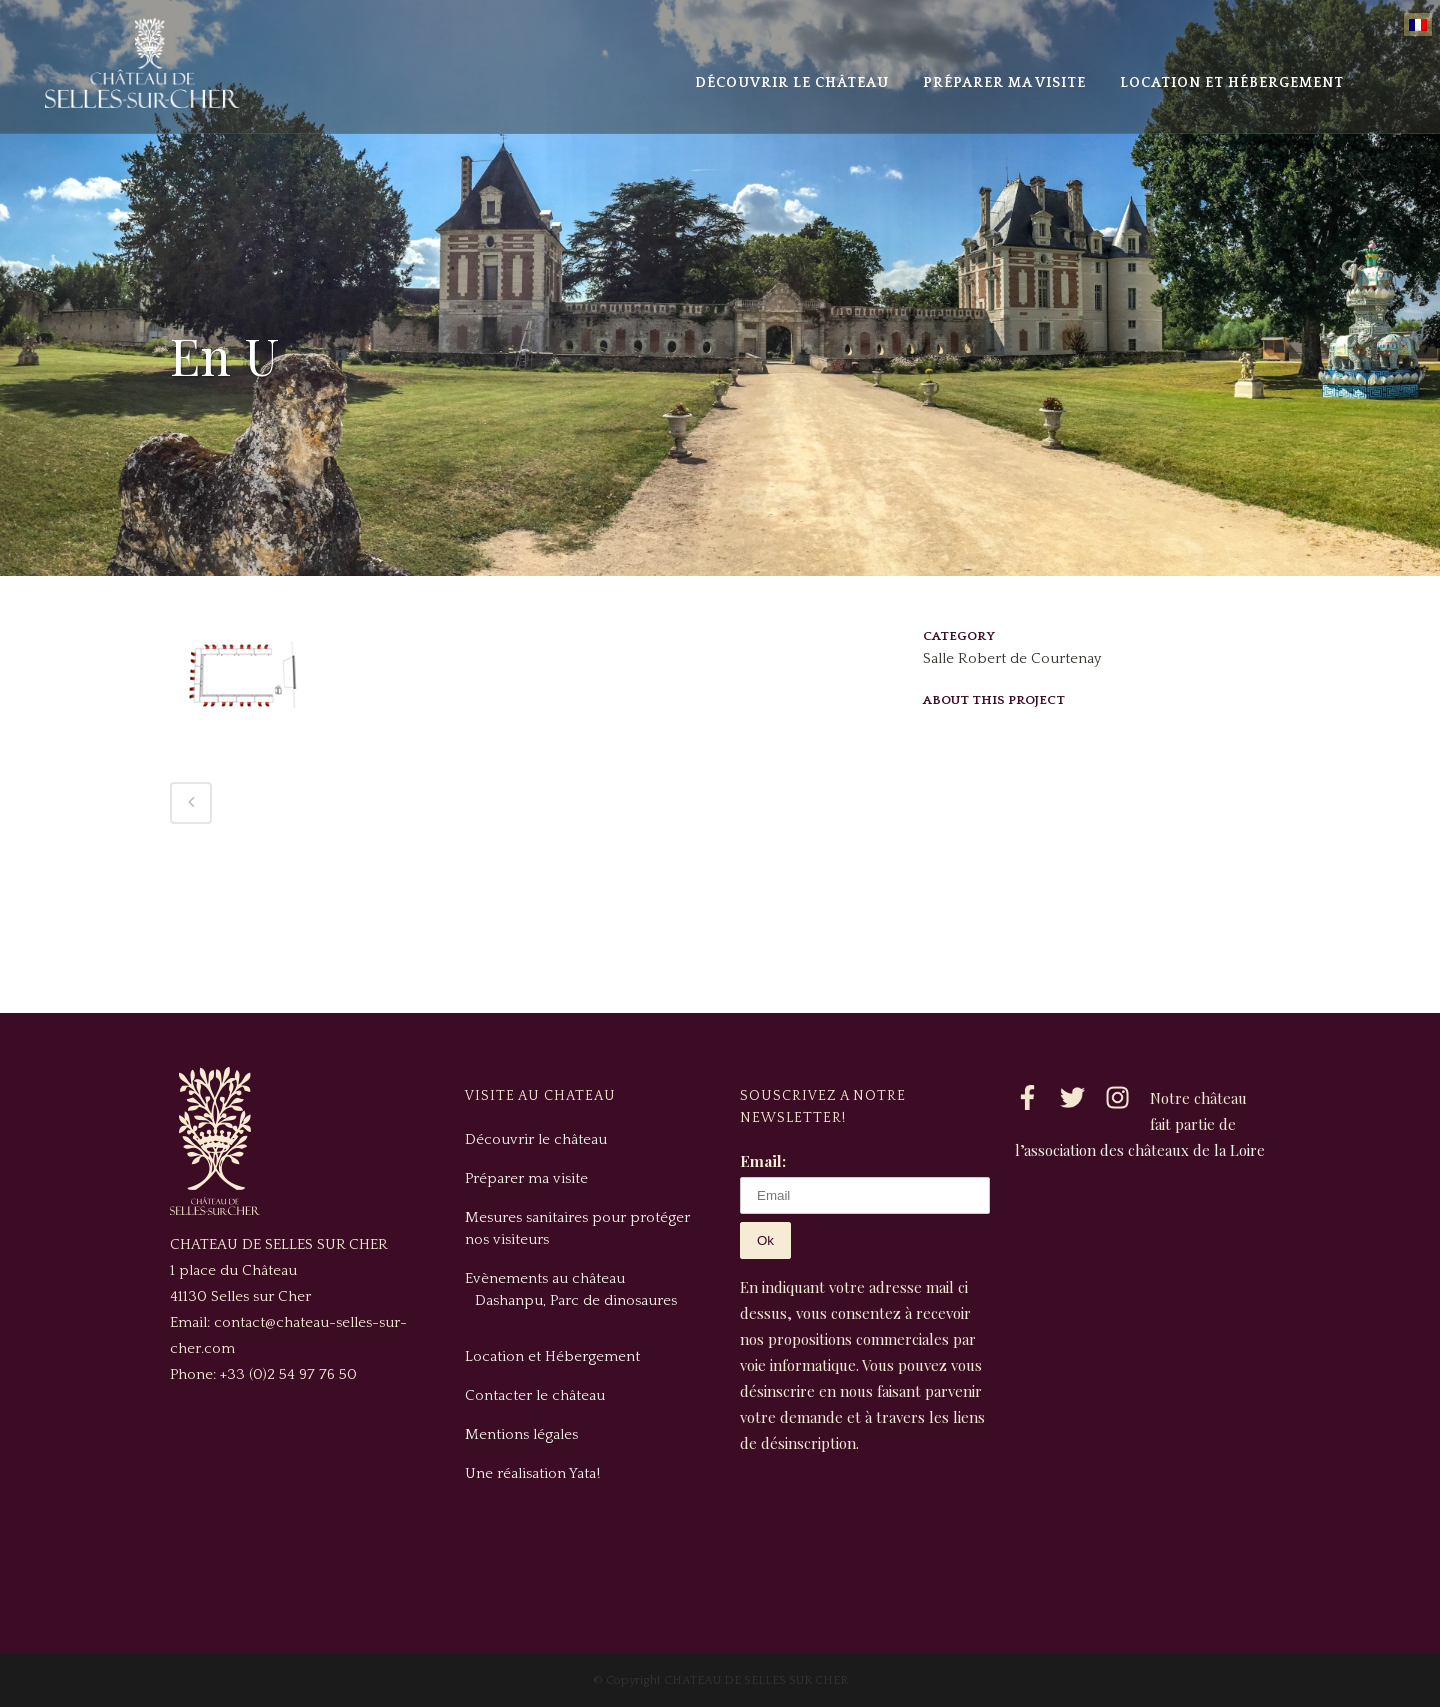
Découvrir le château (536, 1139)
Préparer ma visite (526, 1178)
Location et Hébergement (552, 1356)
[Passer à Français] (1418, 24)
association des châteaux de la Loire (1144, 1150)
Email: (763, 1161)
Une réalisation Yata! (532, 1473)
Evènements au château (545, 1278)
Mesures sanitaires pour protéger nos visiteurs (577, 1228)
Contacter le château (535, 1395)
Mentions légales (521, 1434)
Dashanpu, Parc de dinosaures (576, 1300)
